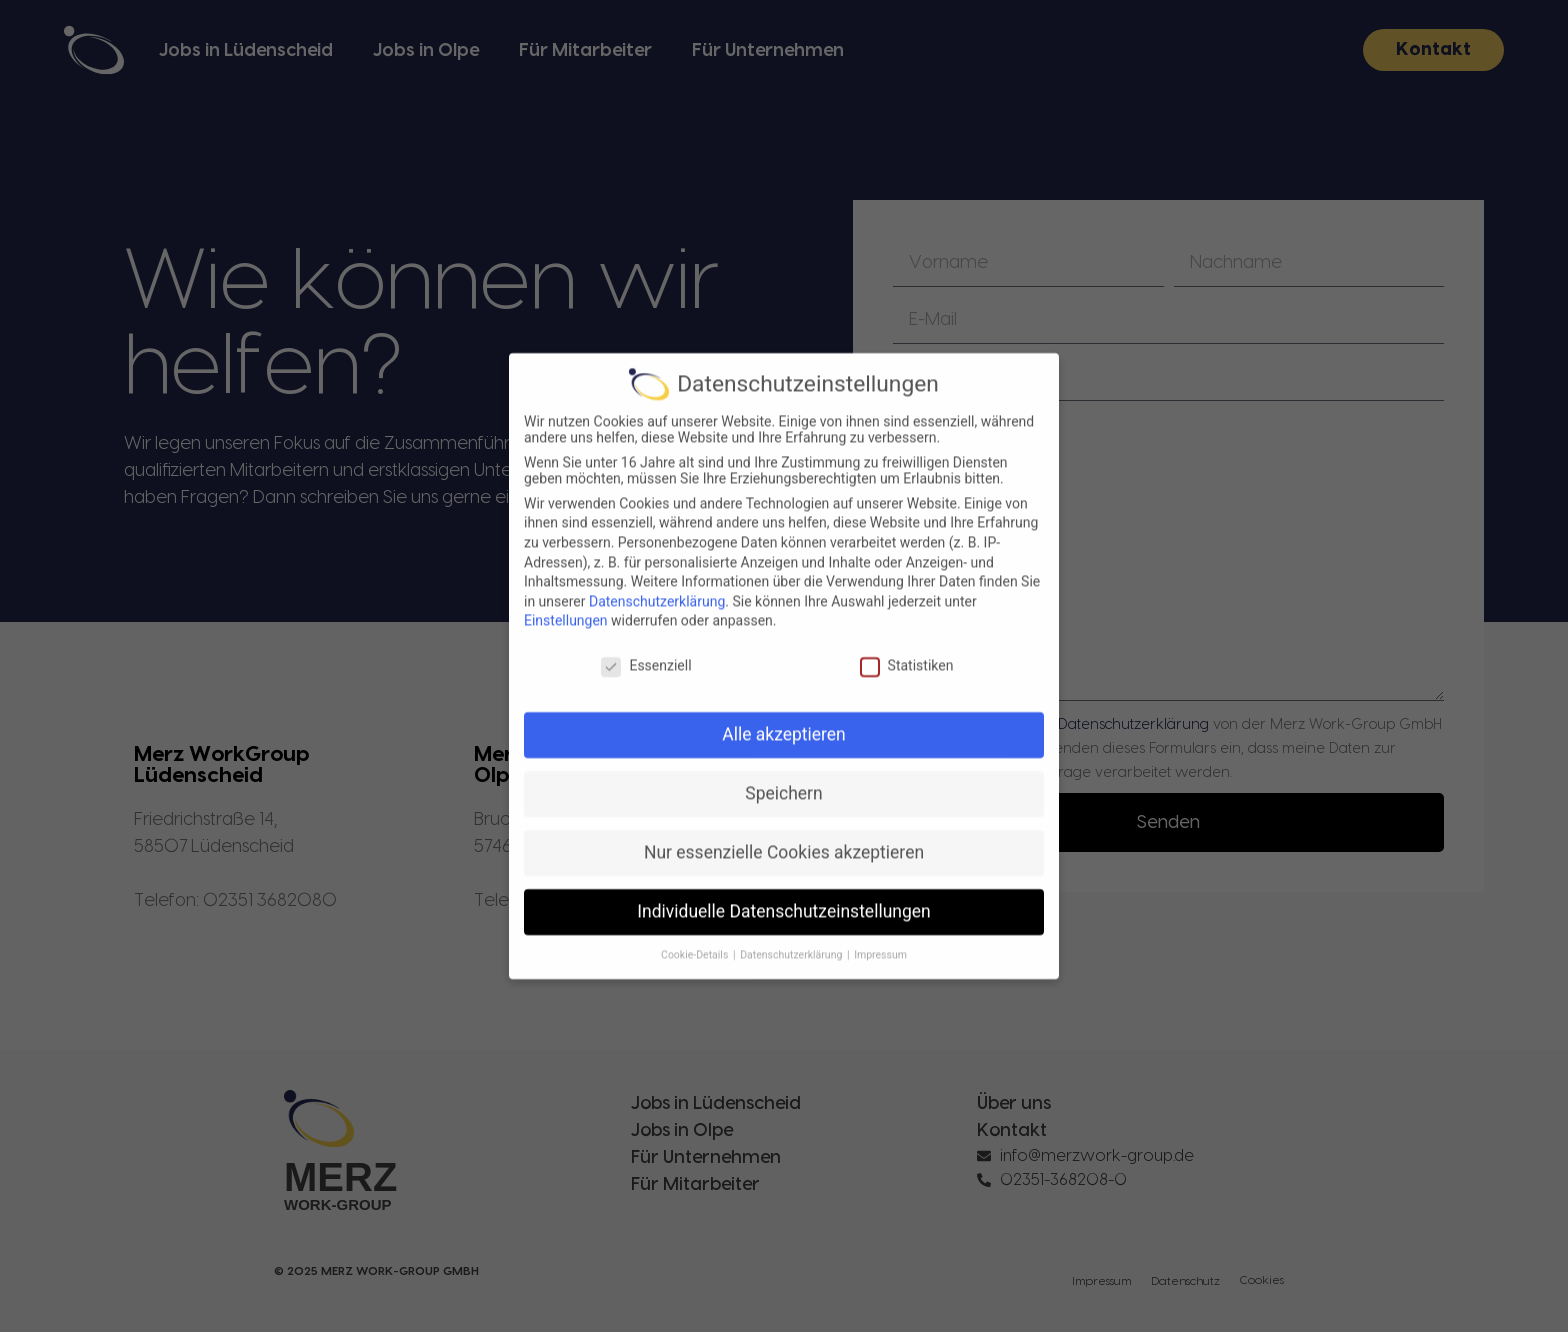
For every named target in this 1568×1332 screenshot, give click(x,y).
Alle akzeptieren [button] (784, 752)
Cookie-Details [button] (696, 972)
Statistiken (907, 683)
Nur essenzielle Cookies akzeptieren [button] (784, 870)
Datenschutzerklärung (657, 619)
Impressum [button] (880, 972)
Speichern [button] (783, 811)
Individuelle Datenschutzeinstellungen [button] (783, 929)
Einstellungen (566, 639)
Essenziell (646, 683)
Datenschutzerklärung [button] (792, 972)
